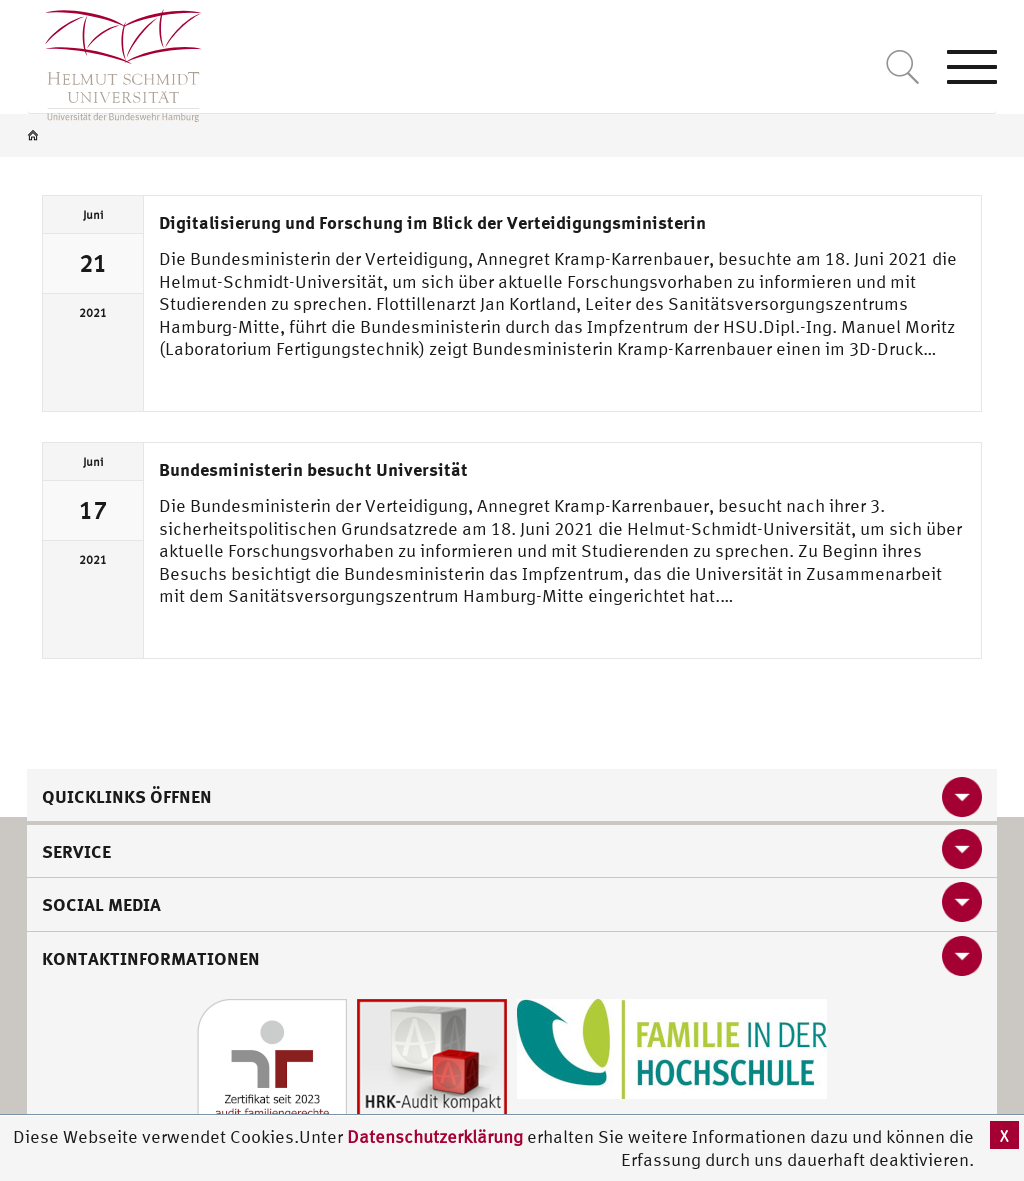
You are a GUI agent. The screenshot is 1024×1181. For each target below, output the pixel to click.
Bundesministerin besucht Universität (313, 469)
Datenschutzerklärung (435, 1136)
